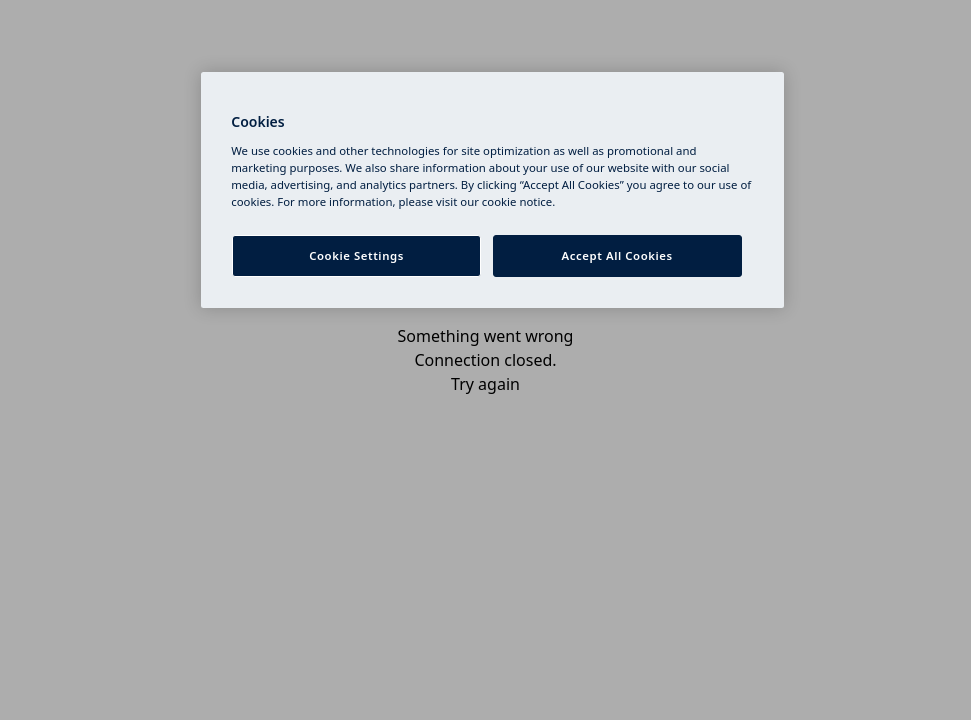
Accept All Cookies (617, 255)
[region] (492, 190)
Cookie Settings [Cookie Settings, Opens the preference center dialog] (356, 255)
